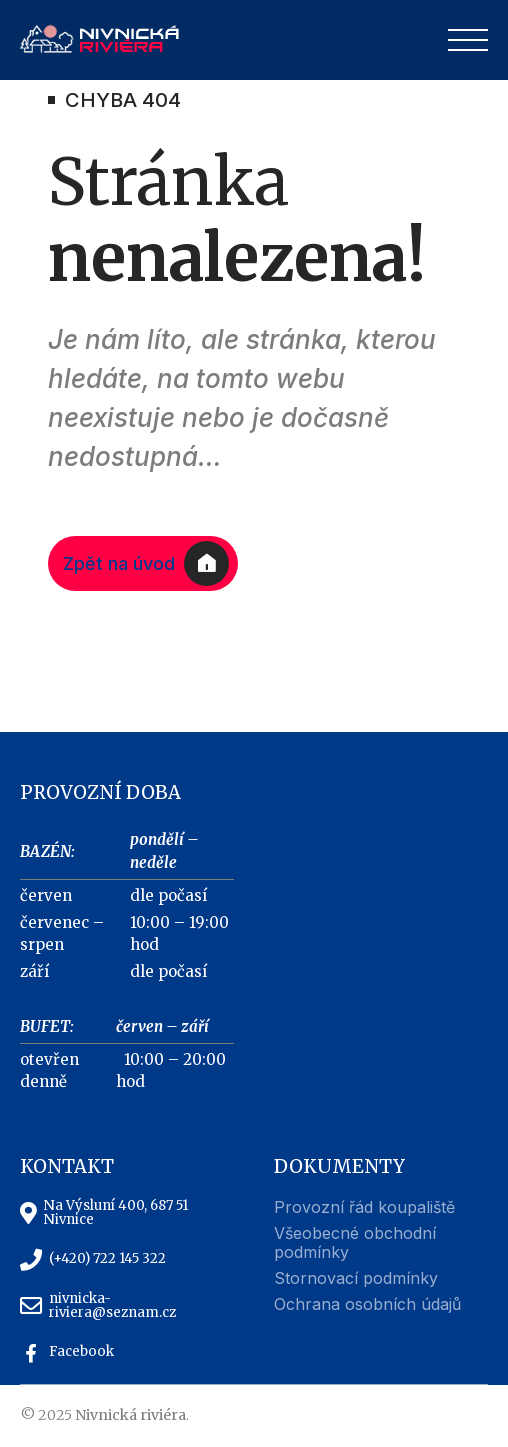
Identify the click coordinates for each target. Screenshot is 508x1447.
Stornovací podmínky (356, 1278)
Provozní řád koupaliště (364, 1207)
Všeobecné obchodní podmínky (355, 1242)
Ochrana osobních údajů (367, 1304)
